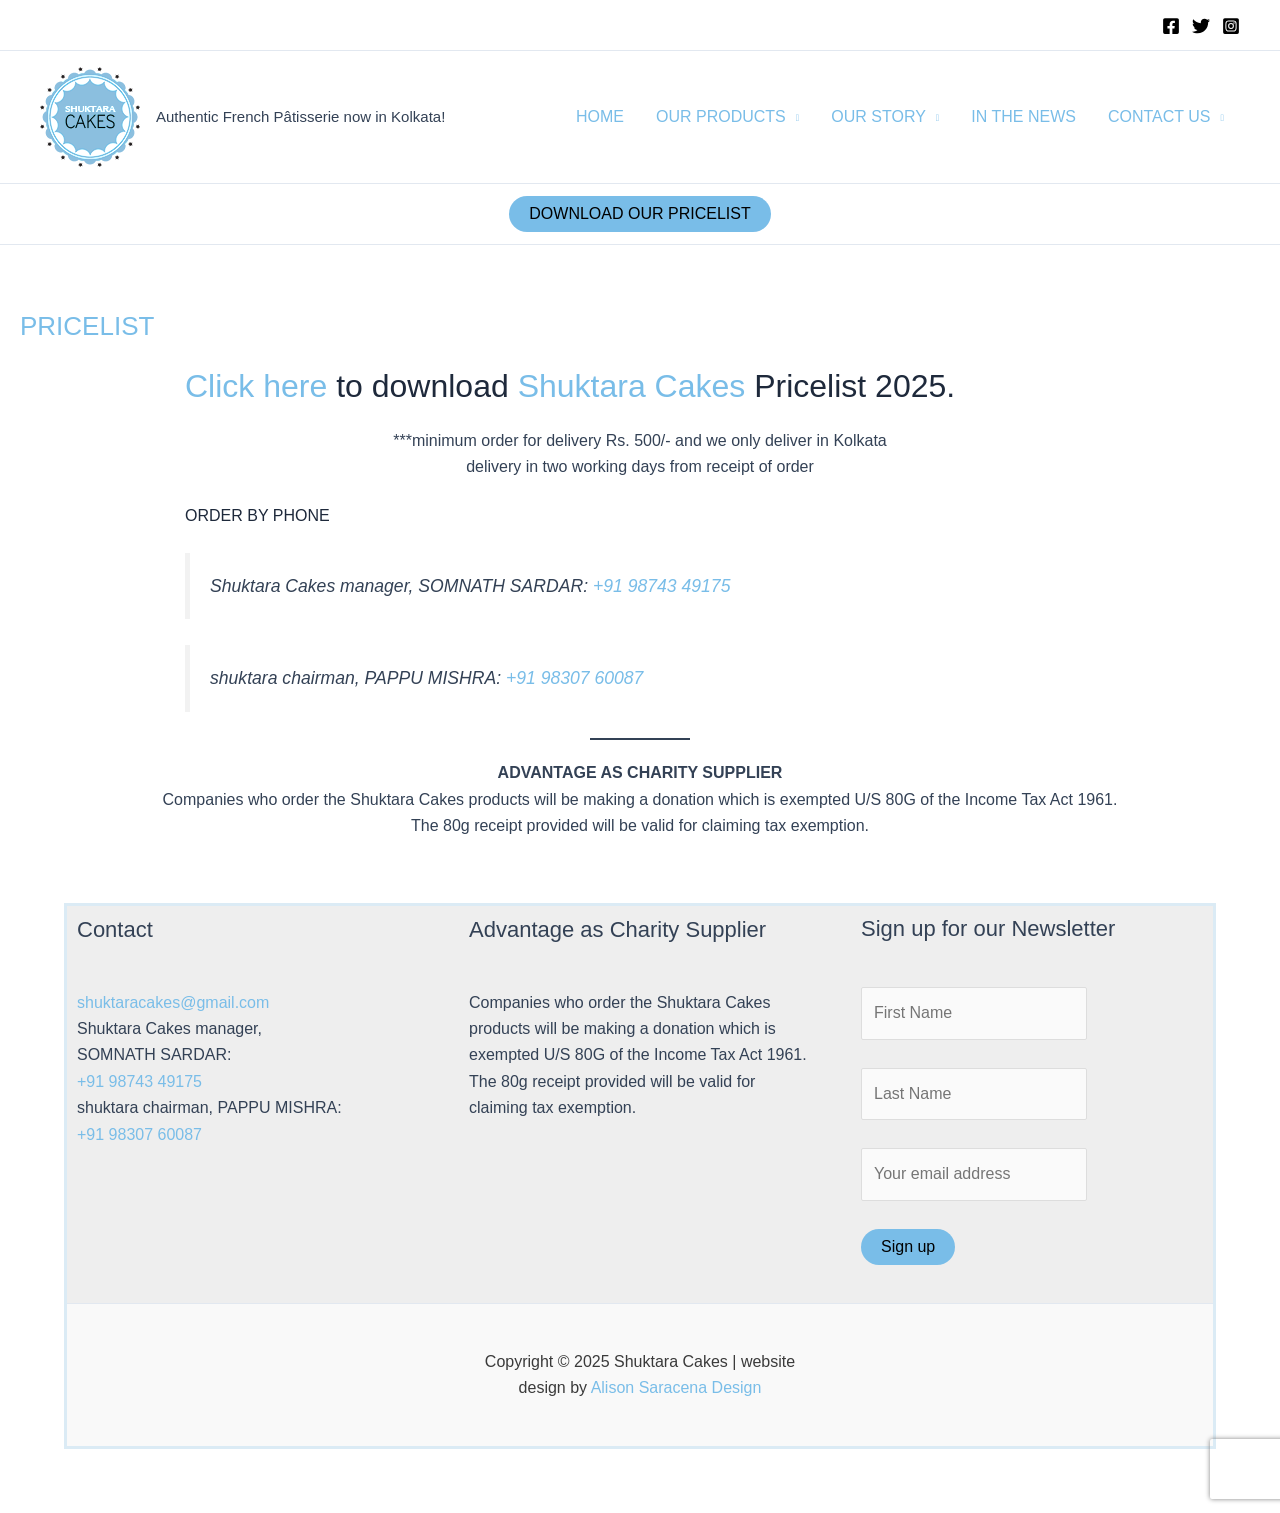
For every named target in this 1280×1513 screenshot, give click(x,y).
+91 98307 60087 (574, 678)
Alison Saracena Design (676, 1387)
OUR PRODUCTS (721, 116)
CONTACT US (1159, 116)
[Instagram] (1231, 26)
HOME (600, 116)
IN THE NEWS (1023, 116)
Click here (256, 386)
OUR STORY (878, 116)
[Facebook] (1171, 26)
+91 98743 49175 (661, 586)
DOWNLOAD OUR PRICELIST (639, 213)
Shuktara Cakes (632, 386)
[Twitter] (1201, 26)
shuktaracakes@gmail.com (173, 1002)
